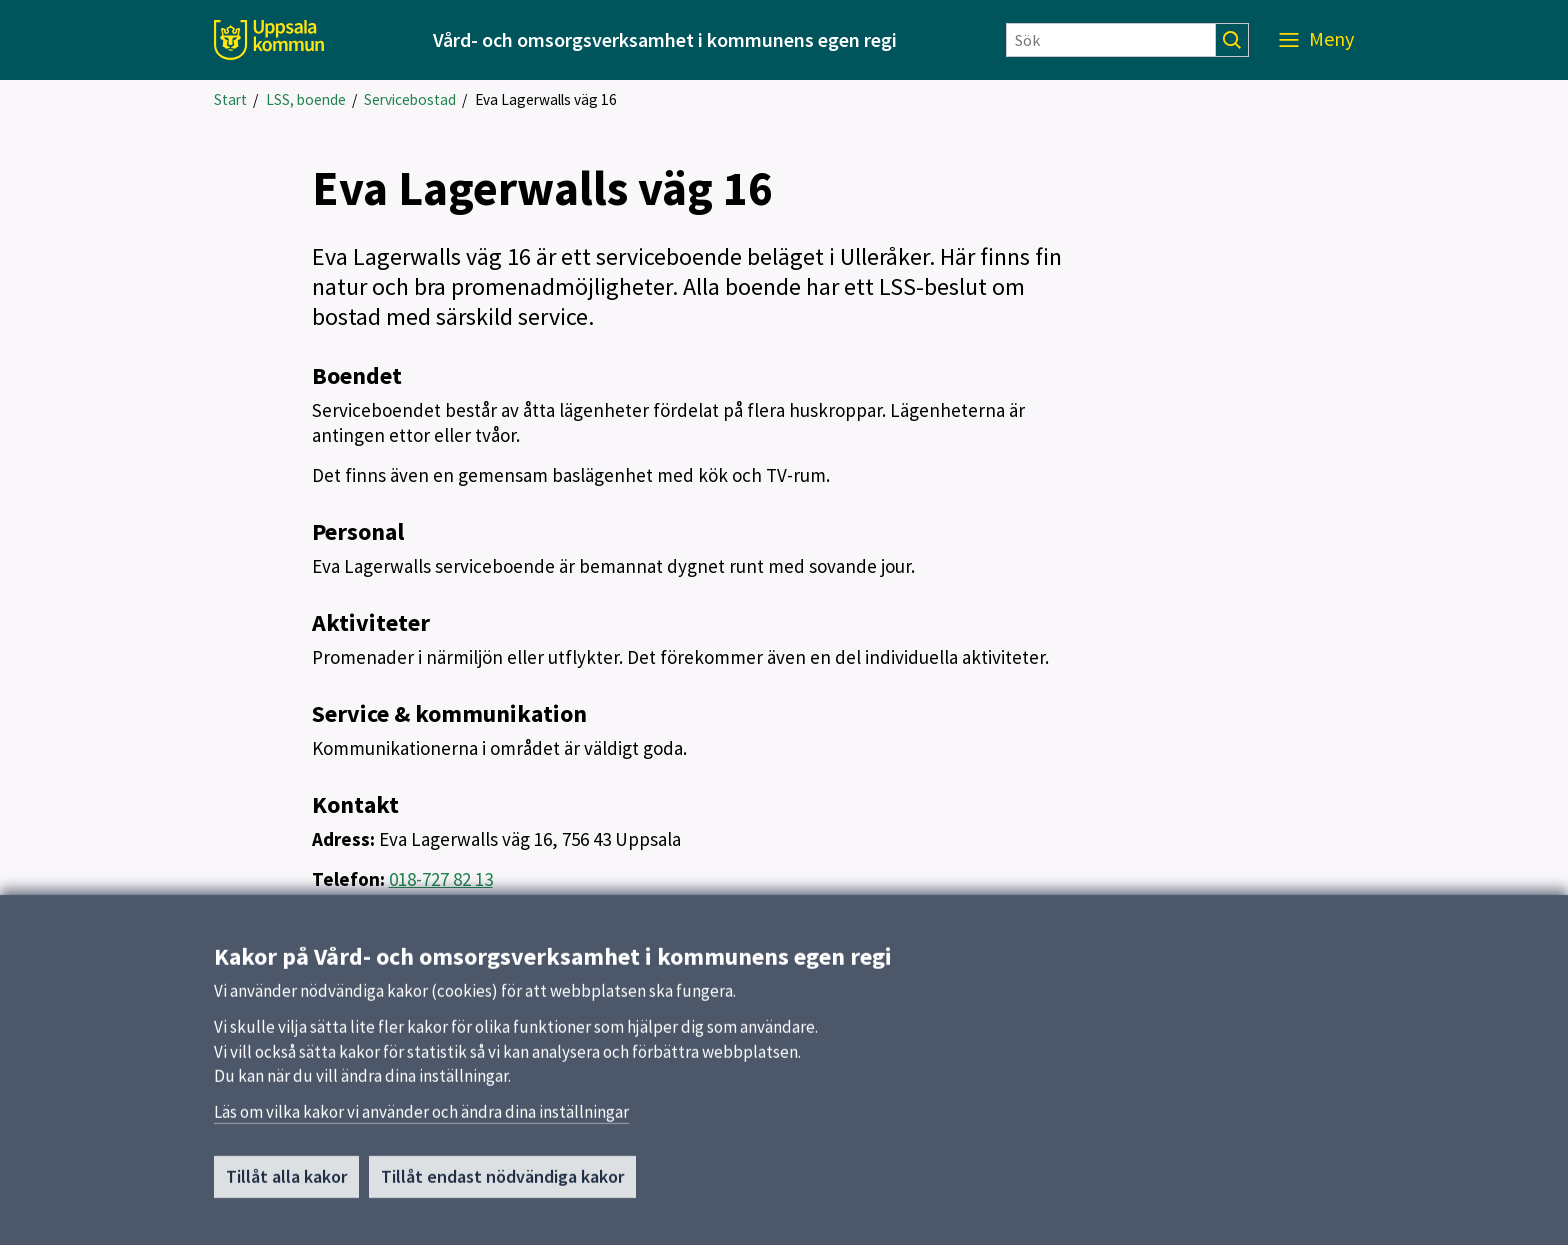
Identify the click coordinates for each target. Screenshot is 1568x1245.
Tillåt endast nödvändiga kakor (502, 1189)
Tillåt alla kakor (286, 1189)
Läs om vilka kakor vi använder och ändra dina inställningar (421, 1125)
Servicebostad (410, 99)
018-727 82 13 (441, 879)
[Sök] (1111, 40)
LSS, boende (306, 99)
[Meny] (1316, 40)
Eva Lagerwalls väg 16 (546, 99)
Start (230, 99)
